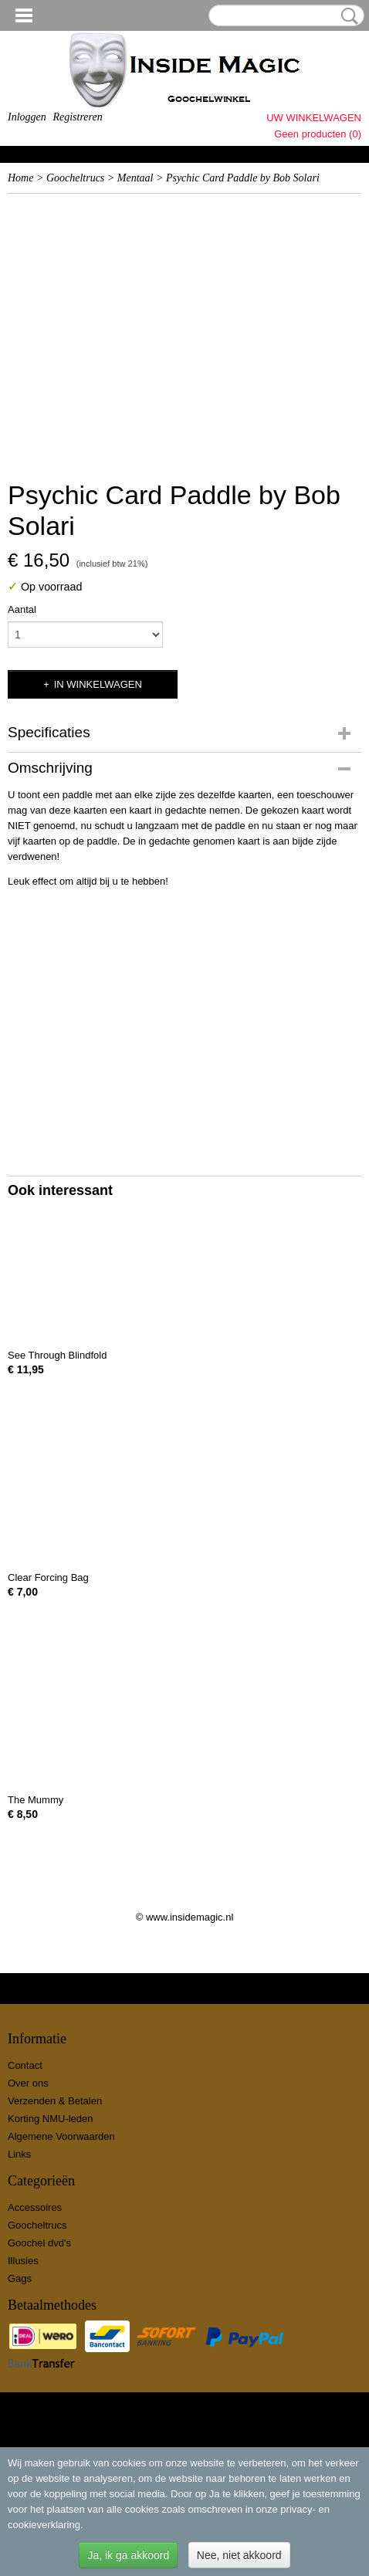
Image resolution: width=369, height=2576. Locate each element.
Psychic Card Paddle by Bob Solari (243, 178)
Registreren (77, 117)
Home (20, 178)
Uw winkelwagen (313, 118)
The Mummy (35, 1800)
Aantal (22, 609)
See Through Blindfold (57, 1355)
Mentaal (135, 178)
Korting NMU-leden (50, 2118)
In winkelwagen (98, 684)
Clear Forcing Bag (48, 1577)
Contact (25, 2065)
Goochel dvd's (39, 2243)
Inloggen (27, 117)
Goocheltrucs (75, 178)
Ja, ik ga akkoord (128, 2555)
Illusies (23, 2260)
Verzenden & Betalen (55, 2101)
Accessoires (35, 2207)
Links (19, 2154)
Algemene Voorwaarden (61, 2136)
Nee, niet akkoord (239, 2555)
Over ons (28, 2083)
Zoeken (346, 16)
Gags (20, 2278)
